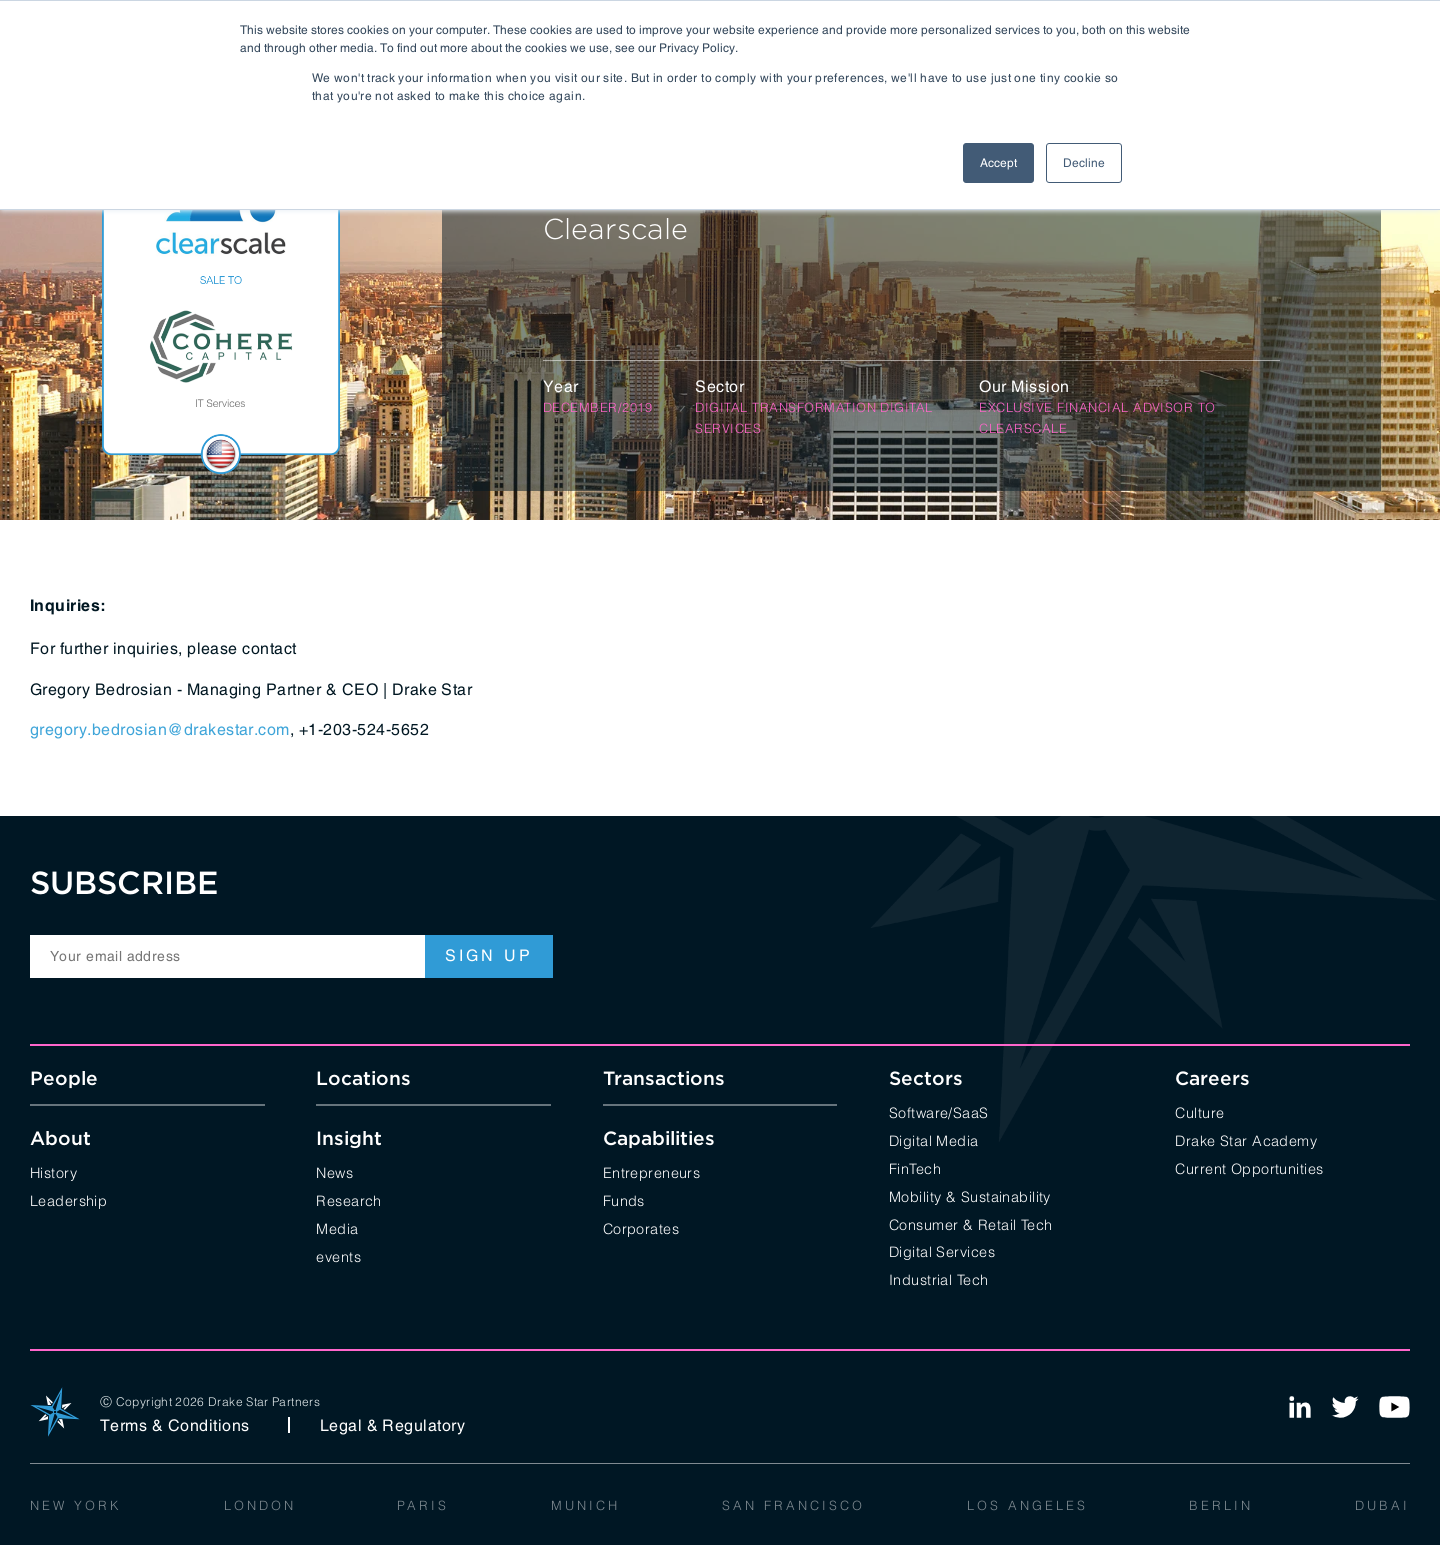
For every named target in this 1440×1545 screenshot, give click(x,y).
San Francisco (793, 1504)
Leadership (68, 1199)
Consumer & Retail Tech (971, 1223)
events (338, 1255)
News (334, 1171)
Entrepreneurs (652, 1171)
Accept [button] (998, 163)
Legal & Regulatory (393, 1425)
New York (76, 1504)
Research (348, 1199)
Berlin (1221, 1504)
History (53, 1171)
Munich (585, 1504)
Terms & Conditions (175, 1425)
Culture (1199, 1111)
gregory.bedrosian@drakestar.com (160, 729)
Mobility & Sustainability (970, 1195)
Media (337, 1227)
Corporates (641, 1227)
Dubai (1382, 1504)
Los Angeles (1027, 1504)
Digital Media (934, 1139)
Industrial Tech (938, 1278)
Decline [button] (1084, 163)
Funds (624, 1199)
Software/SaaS (939, 1111)
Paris (423, 1504)
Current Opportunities (1249, 1167)
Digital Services (942, 1250)
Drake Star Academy (1246, 1139)
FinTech (915, 1167)
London (260, 1504)
